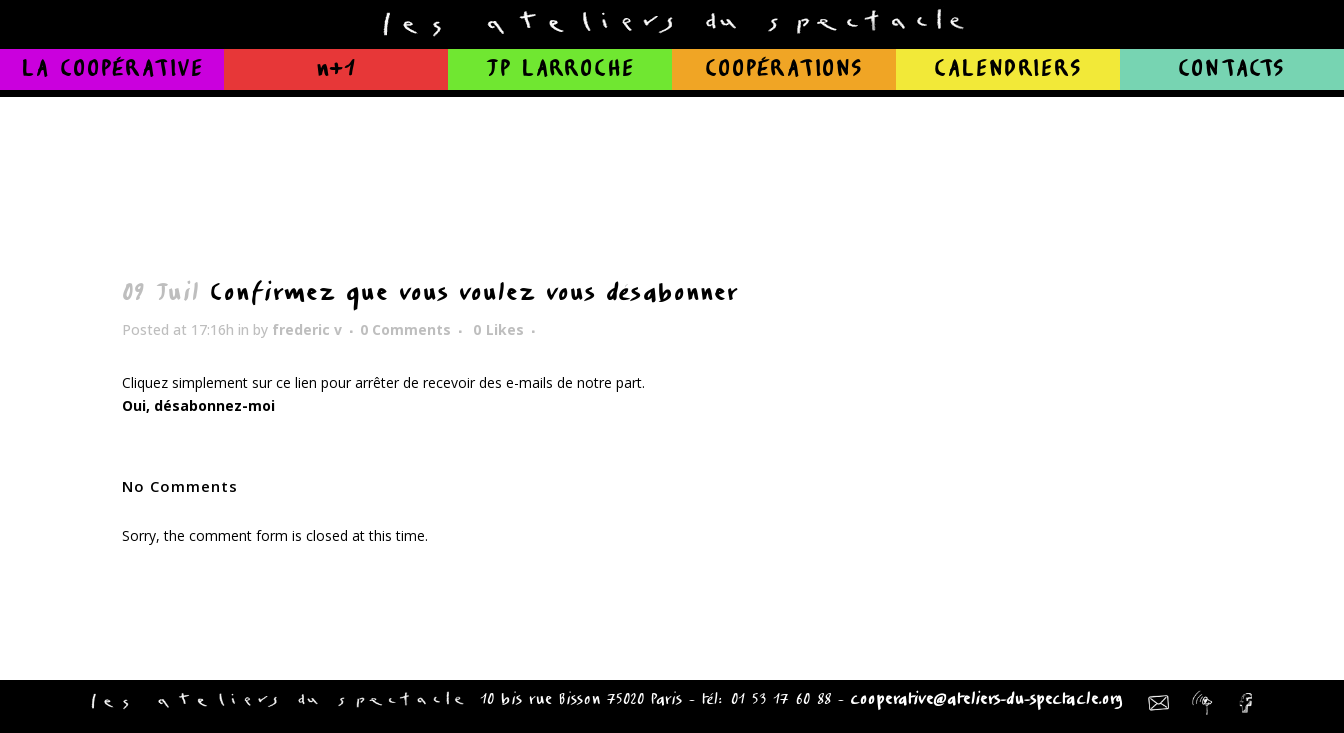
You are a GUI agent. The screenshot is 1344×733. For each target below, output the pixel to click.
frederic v (307, 329)
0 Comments (405, 329)
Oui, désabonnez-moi (198, 405)
